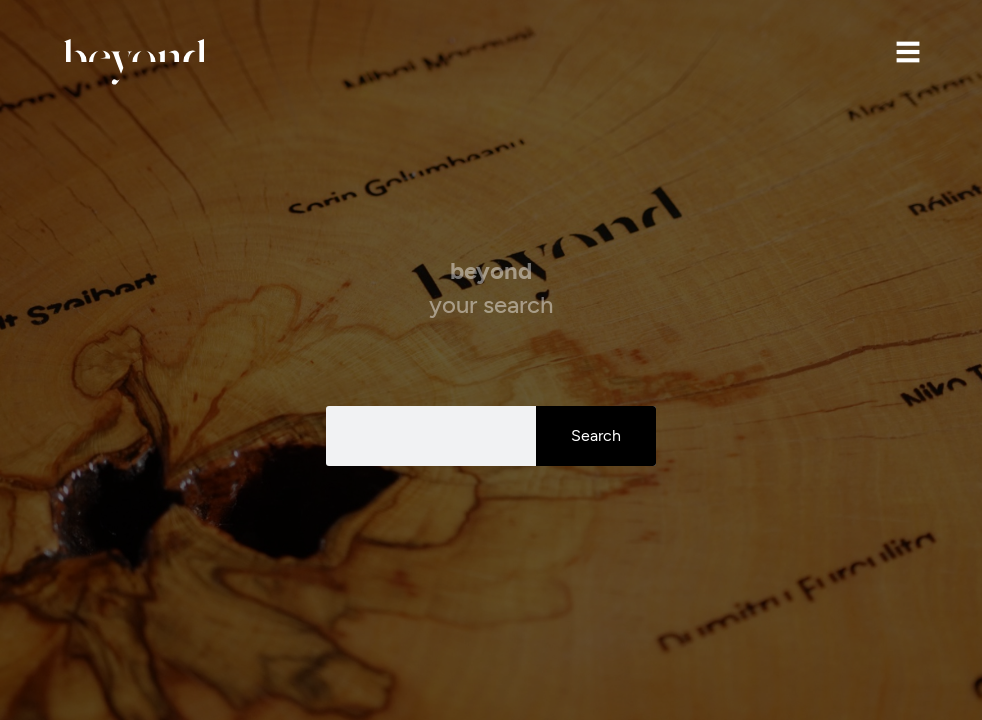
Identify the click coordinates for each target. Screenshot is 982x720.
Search (596, 435)
